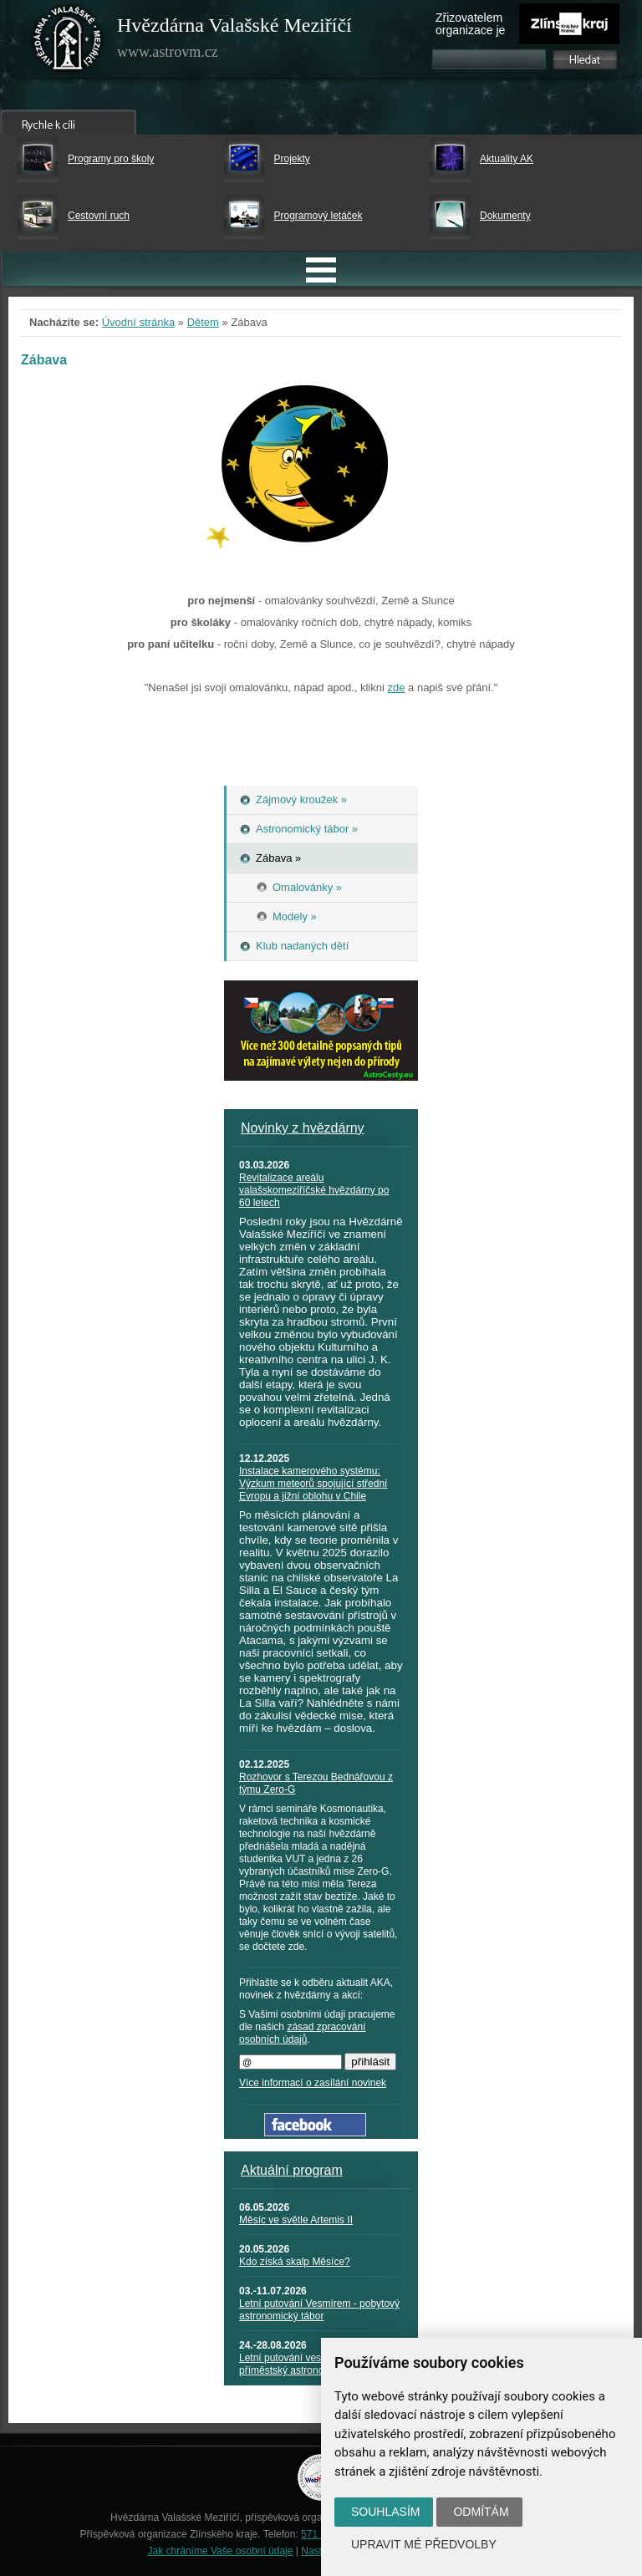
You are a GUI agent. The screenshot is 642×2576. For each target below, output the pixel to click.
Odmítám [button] (480, 2511)
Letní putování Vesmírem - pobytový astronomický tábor (319, 2310)
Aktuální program (292, 2170)
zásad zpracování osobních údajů (302, 2033)
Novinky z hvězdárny (302, 1128)
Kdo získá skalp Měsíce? (294, 2262)
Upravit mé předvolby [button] (424, 2544)
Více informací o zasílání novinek (312, 2083)
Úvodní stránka (138, 322)
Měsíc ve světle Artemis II (296, 2220)
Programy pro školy (111, 159)
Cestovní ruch (99, 215)
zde (396, 687)
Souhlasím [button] (385, 2511)
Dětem (203, 322)
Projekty (292, 159)
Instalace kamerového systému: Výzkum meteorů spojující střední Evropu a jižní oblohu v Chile (313, 1483)
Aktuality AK (506, 159)
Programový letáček (318, 215)
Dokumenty (505, 215)
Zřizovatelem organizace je (470, 24)
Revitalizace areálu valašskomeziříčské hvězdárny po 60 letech (314, 1190)
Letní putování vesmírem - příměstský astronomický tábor (307, 2364)
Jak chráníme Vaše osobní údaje (220, 2551)
